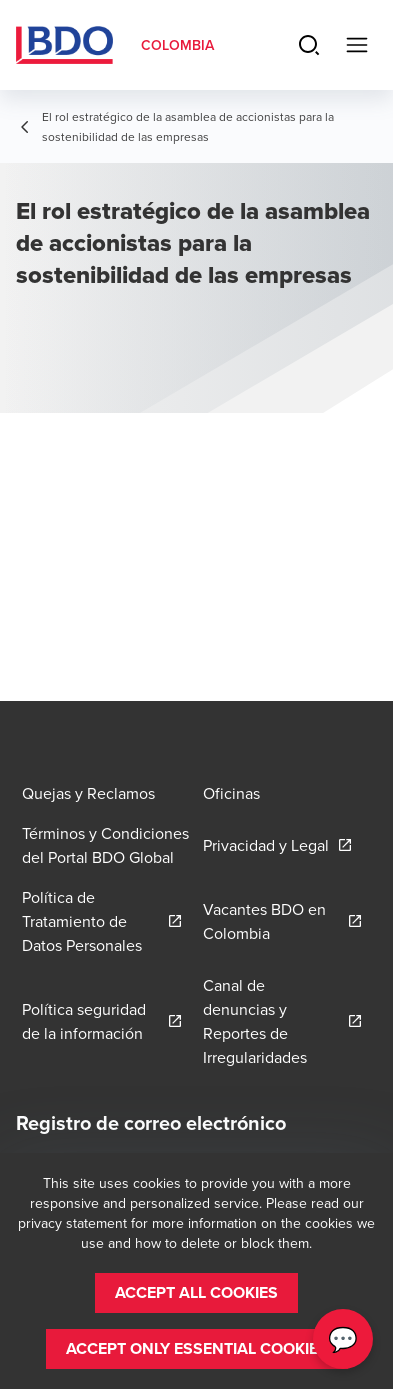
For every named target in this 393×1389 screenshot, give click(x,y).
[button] (196, 1293)
